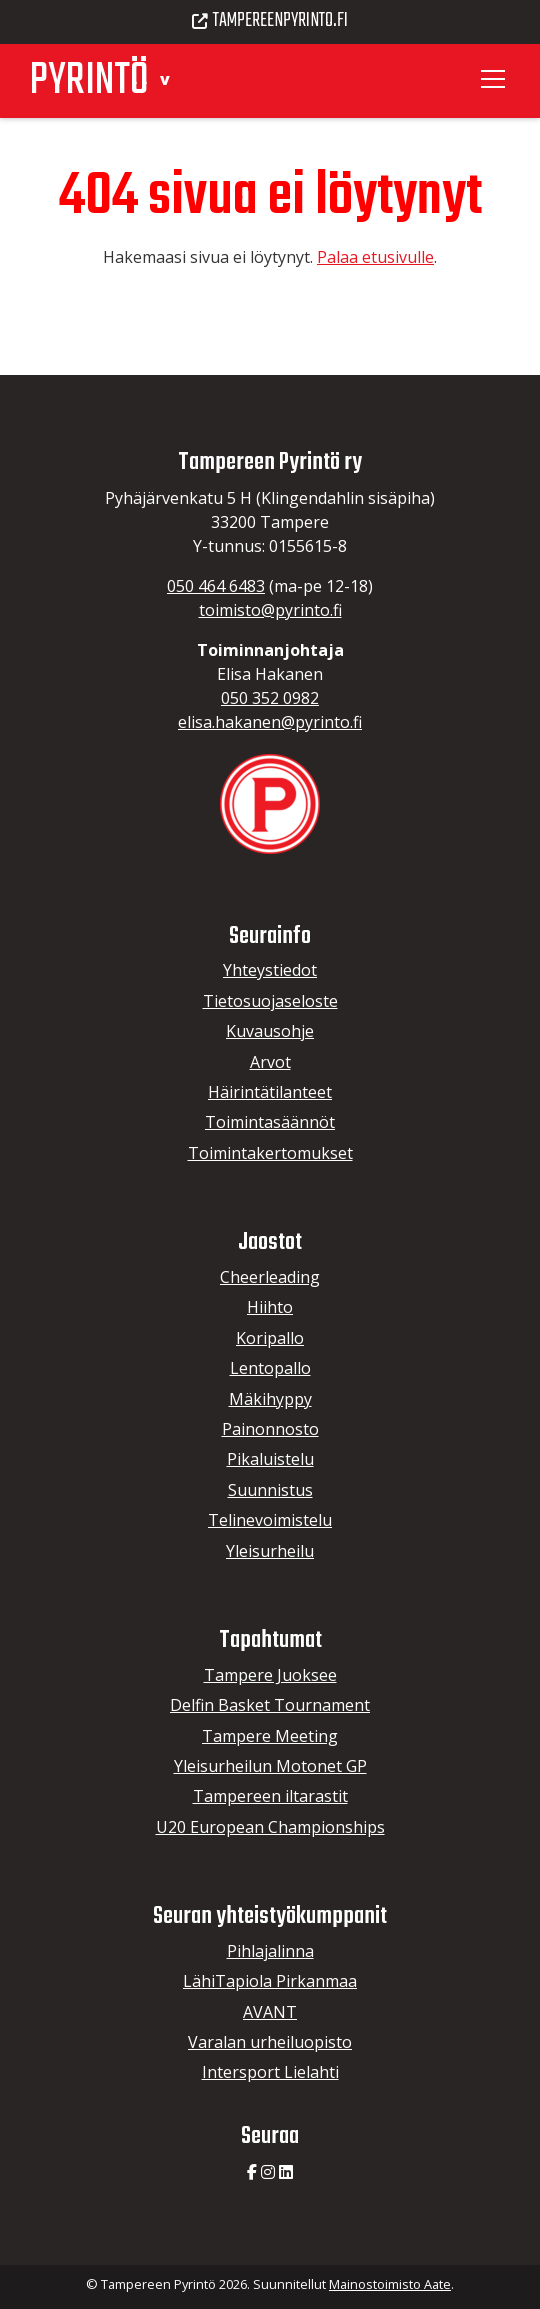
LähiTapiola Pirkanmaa (270, 1981)
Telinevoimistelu (270, 1520)
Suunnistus (270, 1490)
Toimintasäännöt (270, 1122)
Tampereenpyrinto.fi (270, 21)
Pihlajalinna (270, 1951)
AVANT (270, 2012)
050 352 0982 (270, 698)
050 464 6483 (216, 586)
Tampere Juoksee (270, 1675)
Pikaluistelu (270, 1459)
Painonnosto (270, 1429)
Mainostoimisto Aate (390, 2284)
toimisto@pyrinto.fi (270, 610)
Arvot (270, 1062)
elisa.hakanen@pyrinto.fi (270, 722)
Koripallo (270, 1338)
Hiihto (270, 1307)
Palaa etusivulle (375, 257)
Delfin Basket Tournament (270, 1705)
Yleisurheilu (270, 1551)
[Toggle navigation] (496, 79)
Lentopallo (270, 1368)
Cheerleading (270, 1277)
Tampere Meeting (270, 1736)
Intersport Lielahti (270, 2072)
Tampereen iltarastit (270, 1796)
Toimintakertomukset (270, 1153)
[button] (164, 78)
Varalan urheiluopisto (270, 2042)
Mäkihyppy (270, 1399)
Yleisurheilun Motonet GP (270, 1766)
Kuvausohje (270, 1031)
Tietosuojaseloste (270, 1001)
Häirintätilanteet (270, 1092)
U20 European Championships (270, 1827)
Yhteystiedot (270, 970)
